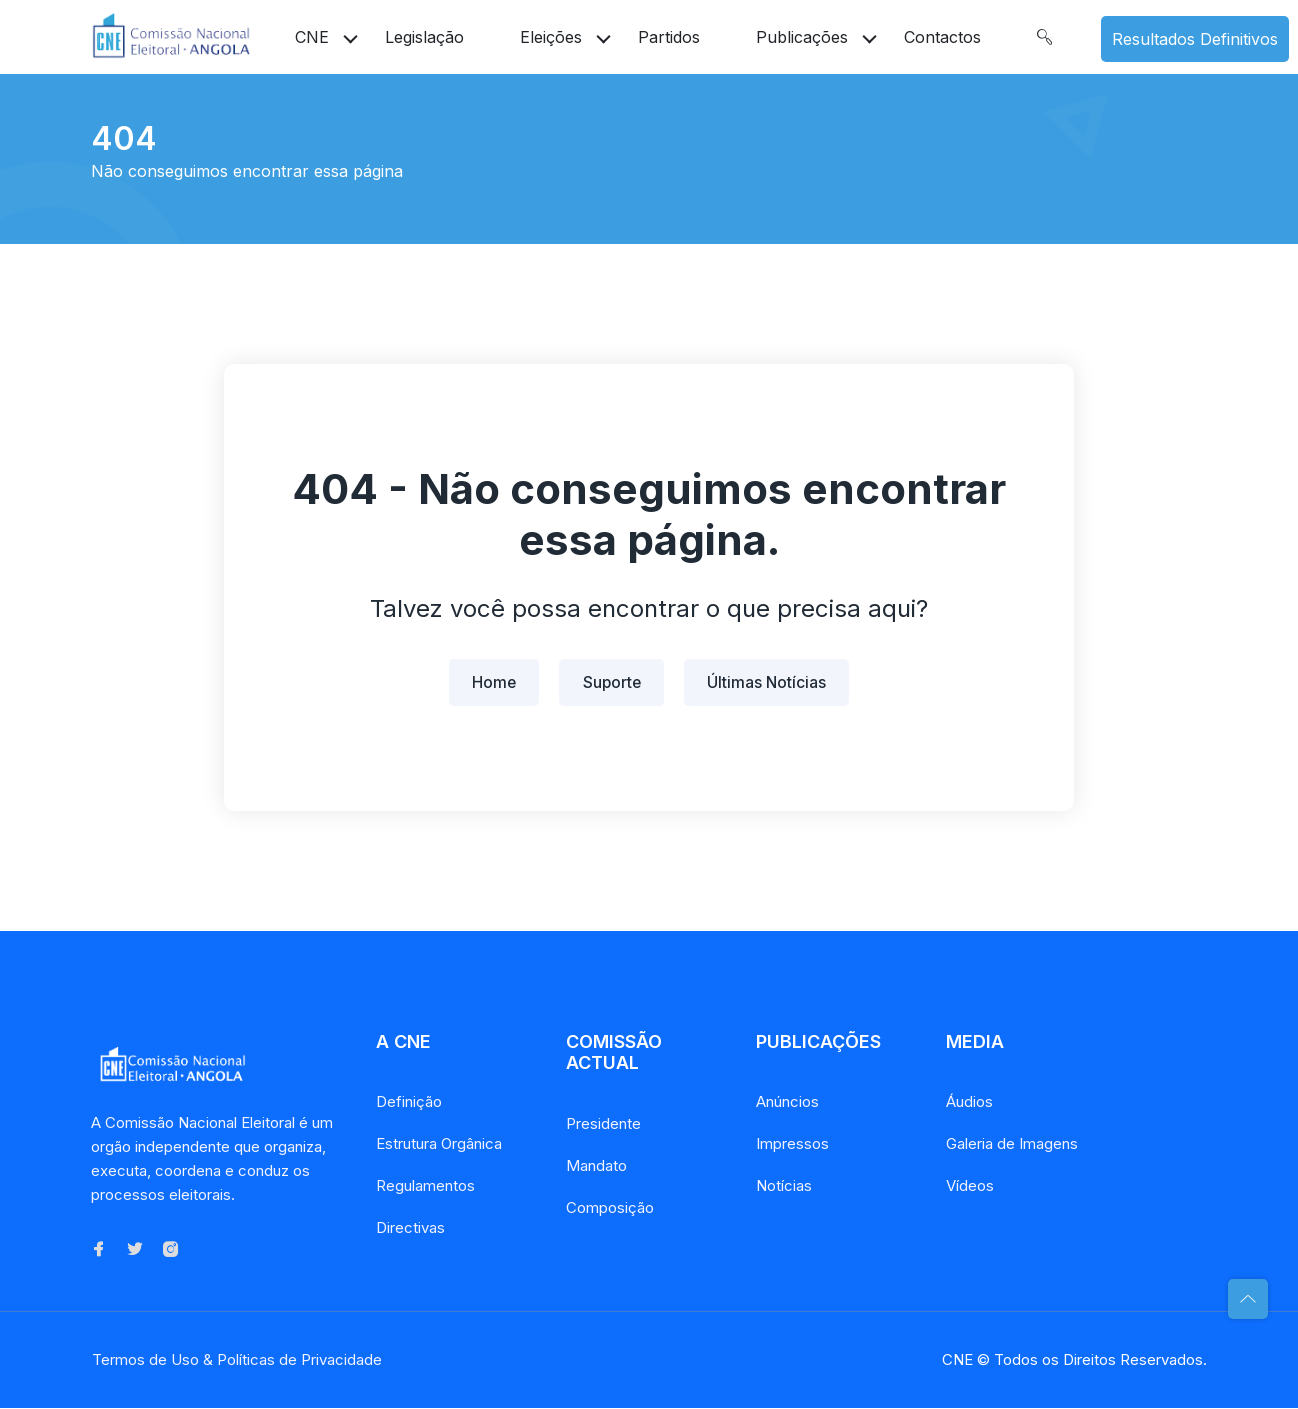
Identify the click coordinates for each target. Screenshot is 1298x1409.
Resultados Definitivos (1195, 39)
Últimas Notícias (770, 683)
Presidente (603, 1124)
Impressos (792, 1145)
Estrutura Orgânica (439, 1145)
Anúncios (787, 1103)
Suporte (612, 683)
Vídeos (970, 1187)
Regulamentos (425, 1187)
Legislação (424, 37)
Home (491, 683)
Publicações (802, 37)
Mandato (596, 1166)
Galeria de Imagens (1012, 1145)
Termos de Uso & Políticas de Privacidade (236, 1360)
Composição (610, 1208)
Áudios (969, 1103)
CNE (312, 37)
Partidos (669, 37)
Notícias (784, 1187)
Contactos (942, 37)
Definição (409, 1103)
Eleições (551, 37)
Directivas (410, 1229)
